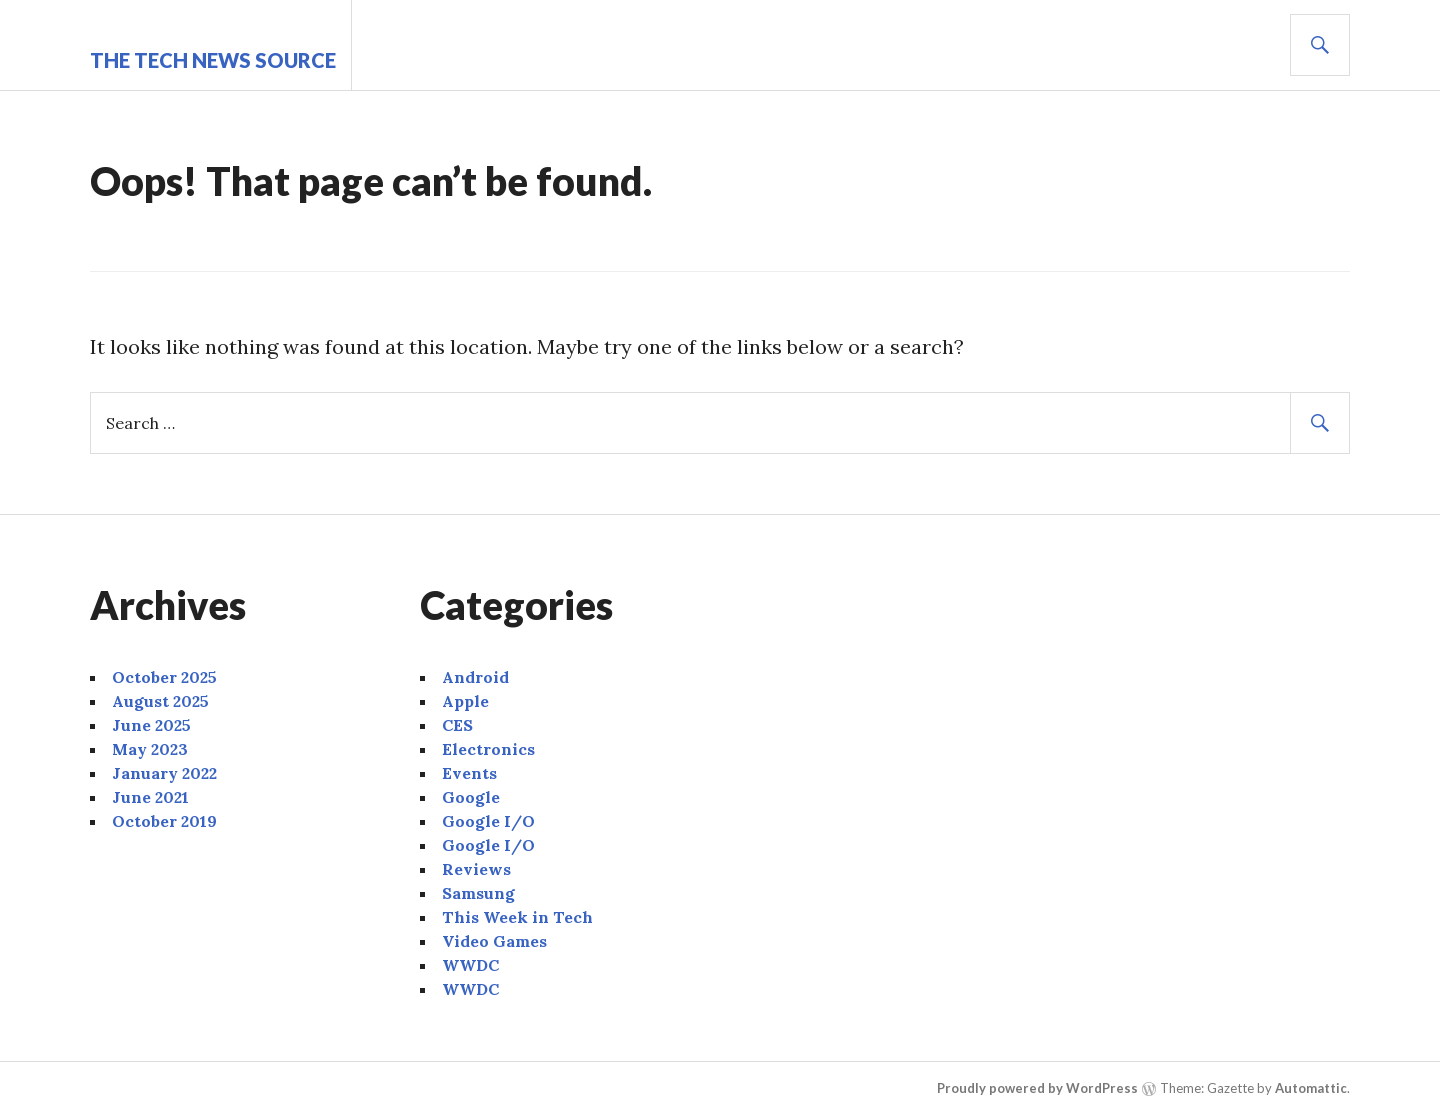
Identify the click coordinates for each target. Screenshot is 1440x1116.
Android (475, 677)
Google (471, 797)
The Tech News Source (213, 60)
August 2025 (160, 701)
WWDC (470, 965)
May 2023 (150, 749)
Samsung (478, 893)
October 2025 (164, 677)
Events (469, 773)
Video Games (494, 941)
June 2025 (151, 725)
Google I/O (488, 821)
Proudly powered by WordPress (1037, 1088)
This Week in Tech (517, 917)
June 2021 (150, 797)
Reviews (476, 869)
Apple (465, 701)
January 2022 (164, 773)
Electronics (488, 749)
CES (457, 725)
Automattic (1311, 1088)
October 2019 (164, 821)
